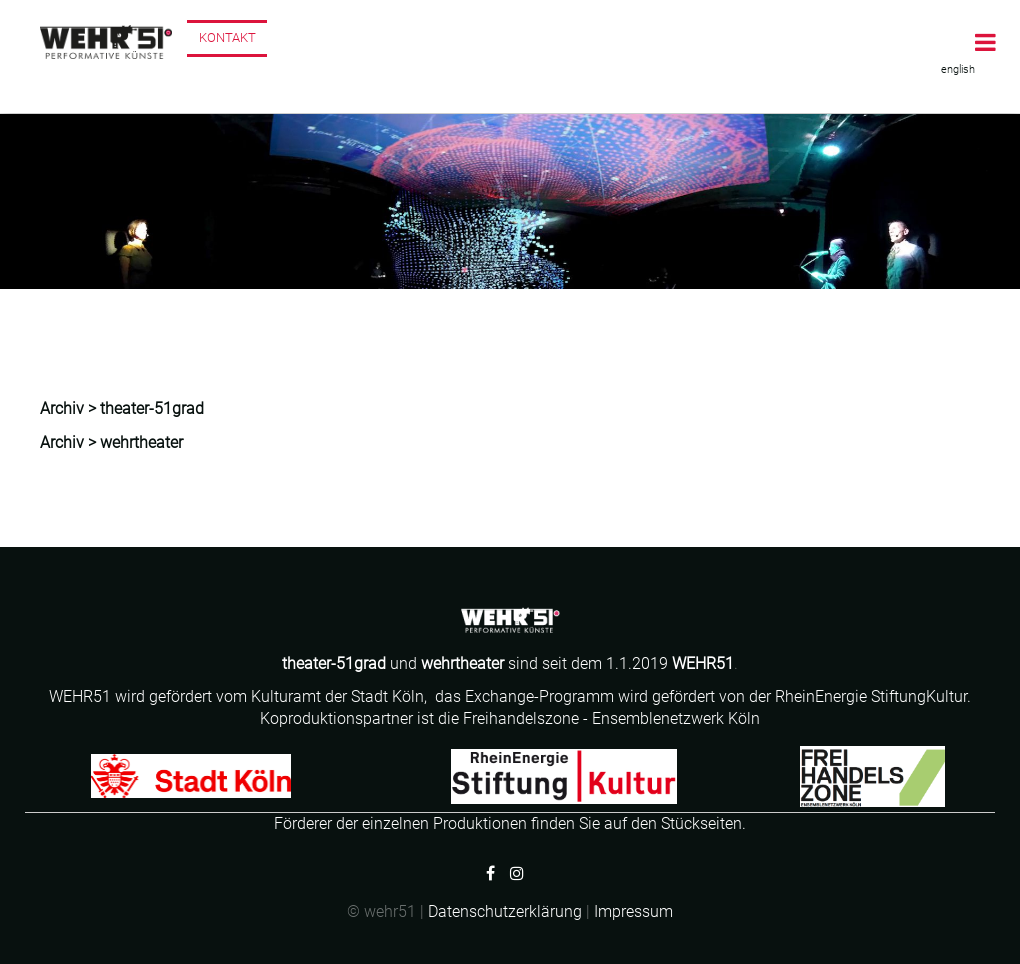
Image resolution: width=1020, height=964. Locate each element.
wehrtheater (462, 663)
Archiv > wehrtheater (111, 442)
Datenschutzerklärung (505, 911)
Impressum (633, 911)
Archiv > (70, 408)
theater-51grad (152, 408)
